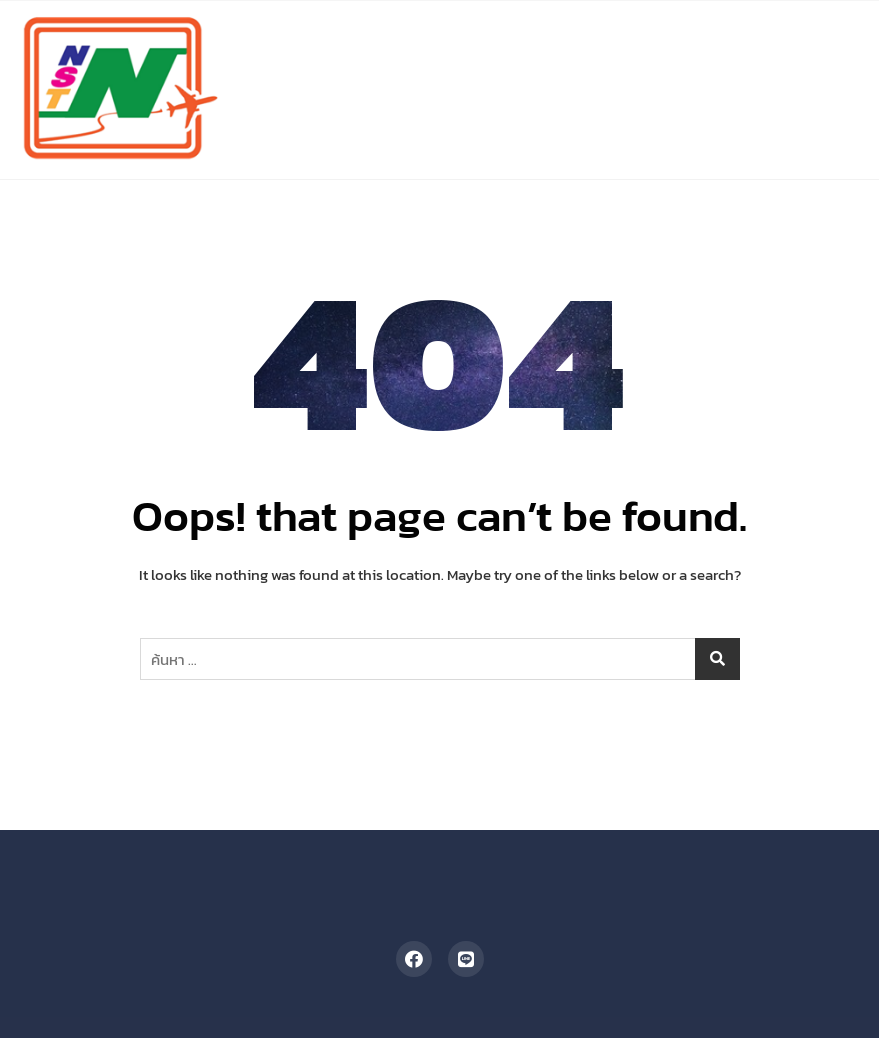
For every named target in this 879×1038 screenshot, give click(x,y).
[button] (830, 35)
